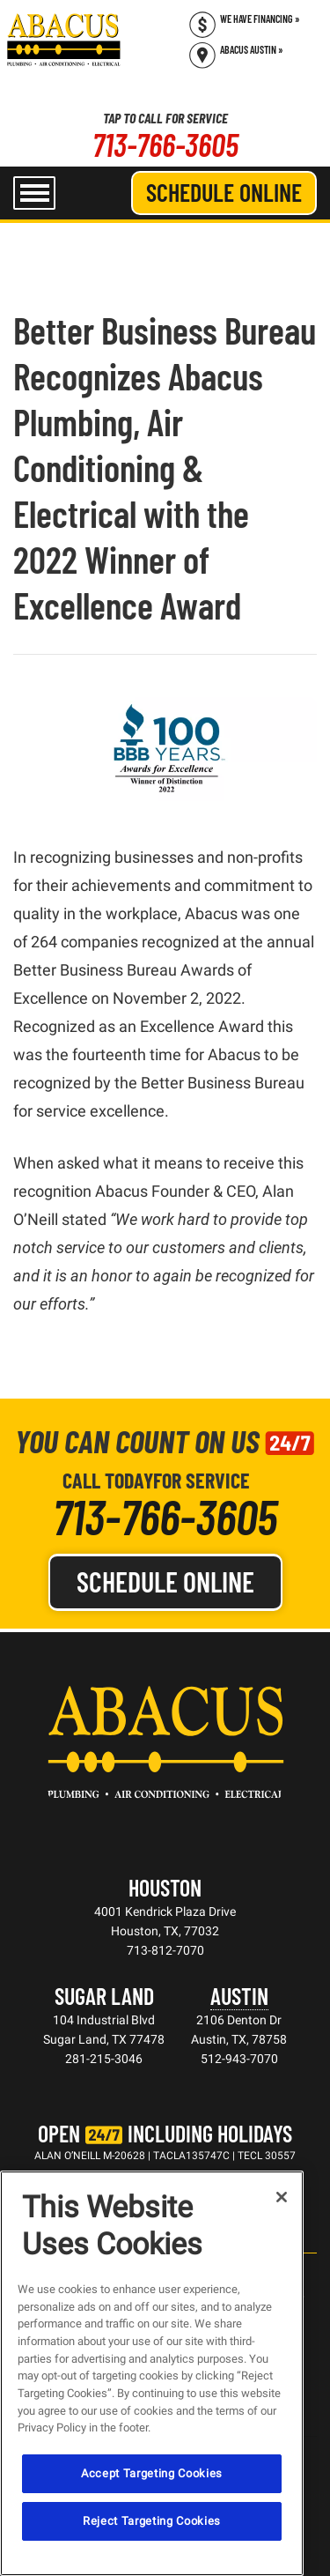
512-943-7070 (239, 2059)
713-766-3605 (165, 144)
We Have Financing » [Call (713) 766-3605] (260, 18)
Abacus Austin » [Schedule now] (251, 49)
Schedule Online (224, 192)
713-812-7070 (165, 1950)
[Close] (281, 2197)
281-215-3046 (104, 2059)
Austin (239, 1995)
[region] (152, 2373)
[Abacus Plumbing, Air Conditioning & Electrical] (64, 39)
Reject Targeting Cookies (152, 2521)
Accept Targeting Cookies (152, 2473)
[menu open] (34, 193)
